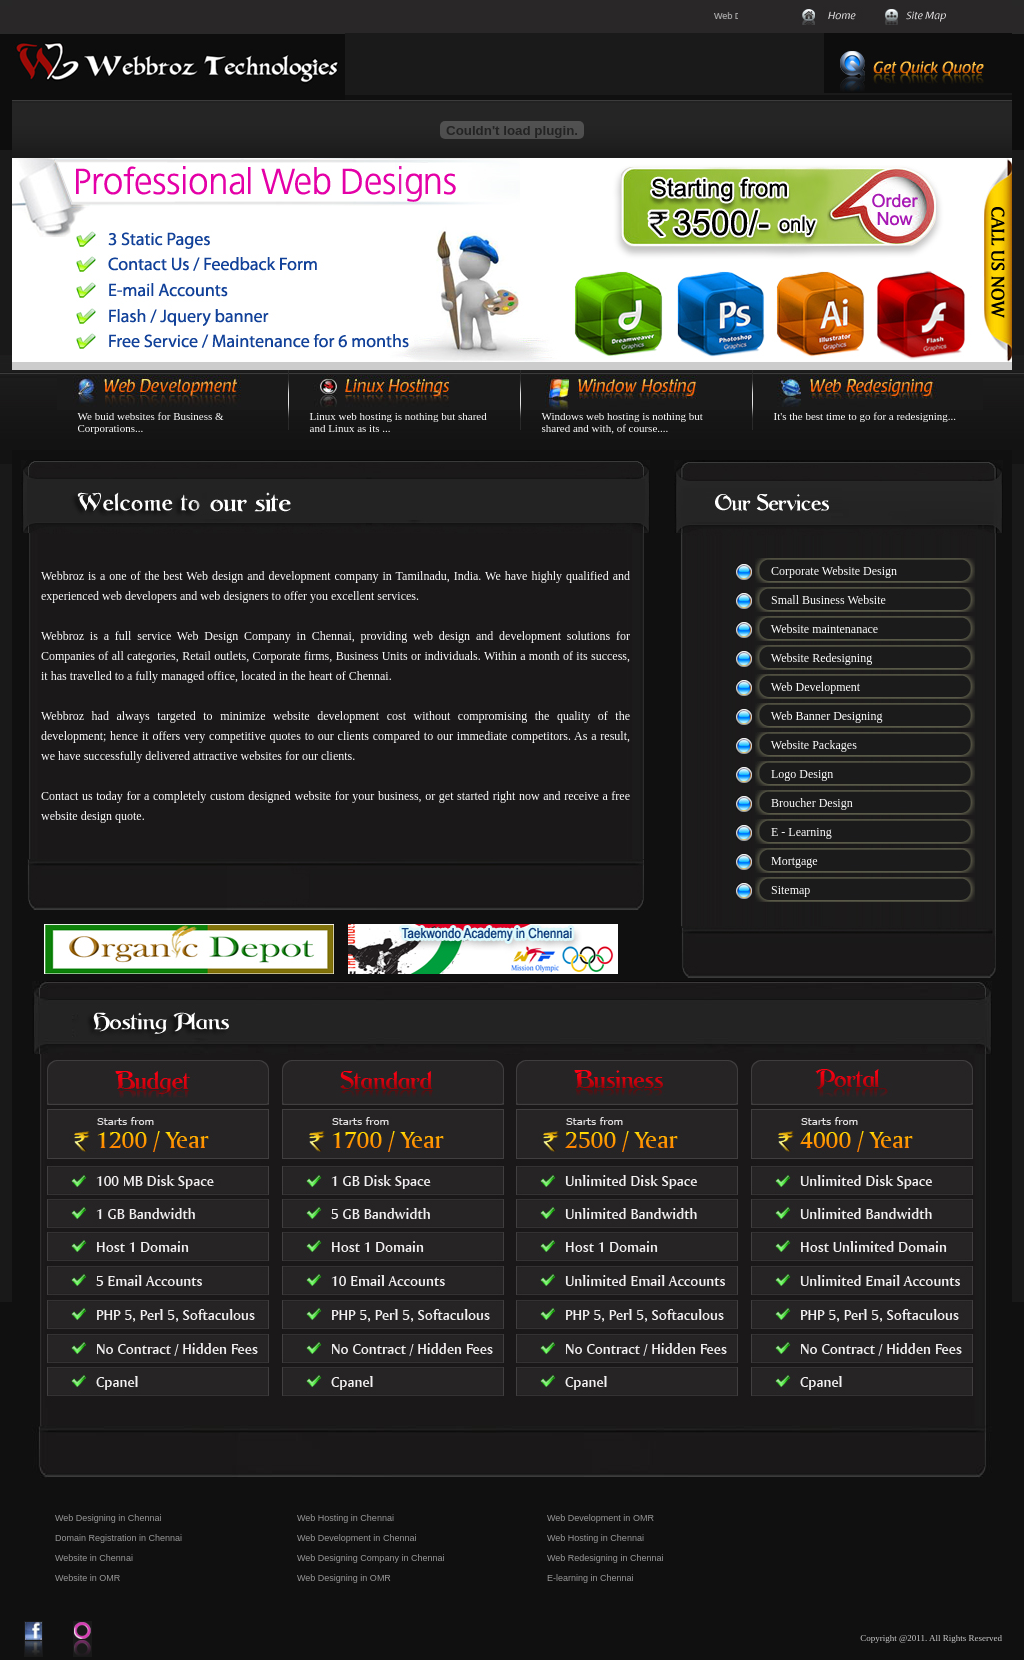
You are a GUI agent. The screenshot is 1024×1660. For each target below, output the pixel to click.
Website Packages (814, 745)
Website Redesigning (821, 658)
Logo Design (802, 774)
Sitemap (790, 890)
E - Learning (801, 832)
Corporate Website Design (834, 571)
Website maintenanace (824, 629)
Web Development (815, 687)
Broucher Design (812, 803)
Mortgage (794, 861)
